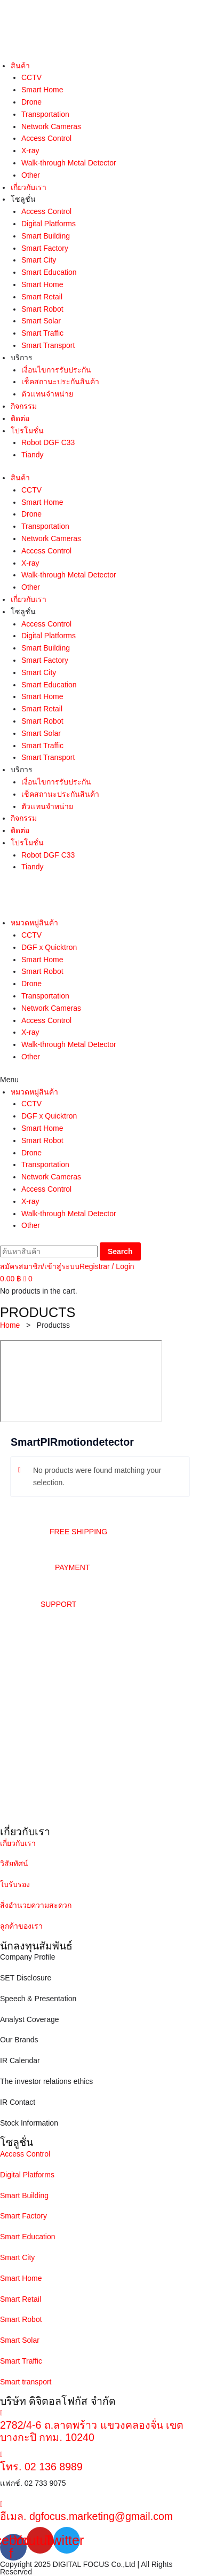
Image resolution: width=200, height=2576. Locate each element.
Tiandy (32, 454)
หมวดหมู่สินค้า (34, 922)
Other (30, 175)
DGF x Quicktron (49, 947)
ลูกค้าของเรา (21, 1926)
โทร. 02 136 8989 (41, 2466)
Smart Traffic (42, 333)
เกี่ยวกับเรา (28, 187)
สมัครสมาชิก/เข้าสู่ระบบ (39, 1266)
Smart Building (45, 236)
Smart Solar (41, 320)
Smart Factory (44, 248)
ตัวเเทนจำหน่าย (47, 394)
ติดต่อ (20, 418)
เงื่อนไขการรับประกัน (56, 370)
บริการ (22, 357)
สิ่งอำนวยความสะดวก (35, 1905)
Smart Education (49, 272)
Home (10, 1325)
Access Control (46, 138)
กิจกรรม (24, 406)
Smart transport (25, 2381)
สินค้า (20, 65)
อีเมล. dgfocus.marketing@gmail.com (86, 2516)
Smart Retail (41, 296)
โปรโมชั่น (27, 430)
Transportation (45, 114)
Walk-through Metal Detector (68, 162)
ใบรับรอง (15, 1884)
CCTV (31, 77)
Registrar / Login (106, 1266)
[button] (100, 1080)
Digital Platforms (48, 223)
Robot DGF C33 (48, 442)
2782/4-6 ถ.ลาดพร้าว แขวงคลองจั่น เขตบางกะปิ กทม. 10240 (91, 2431)
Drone (31, 102)
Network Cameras (51, 126)
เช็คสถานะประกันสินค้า (60, 381)
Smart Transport (48, 345)
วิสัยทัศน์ (14, 1863)
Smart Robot (42, 309)
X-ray (30, 150)
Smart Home (42, 89)
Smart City (38, 260)
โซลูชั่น (23, 199)
